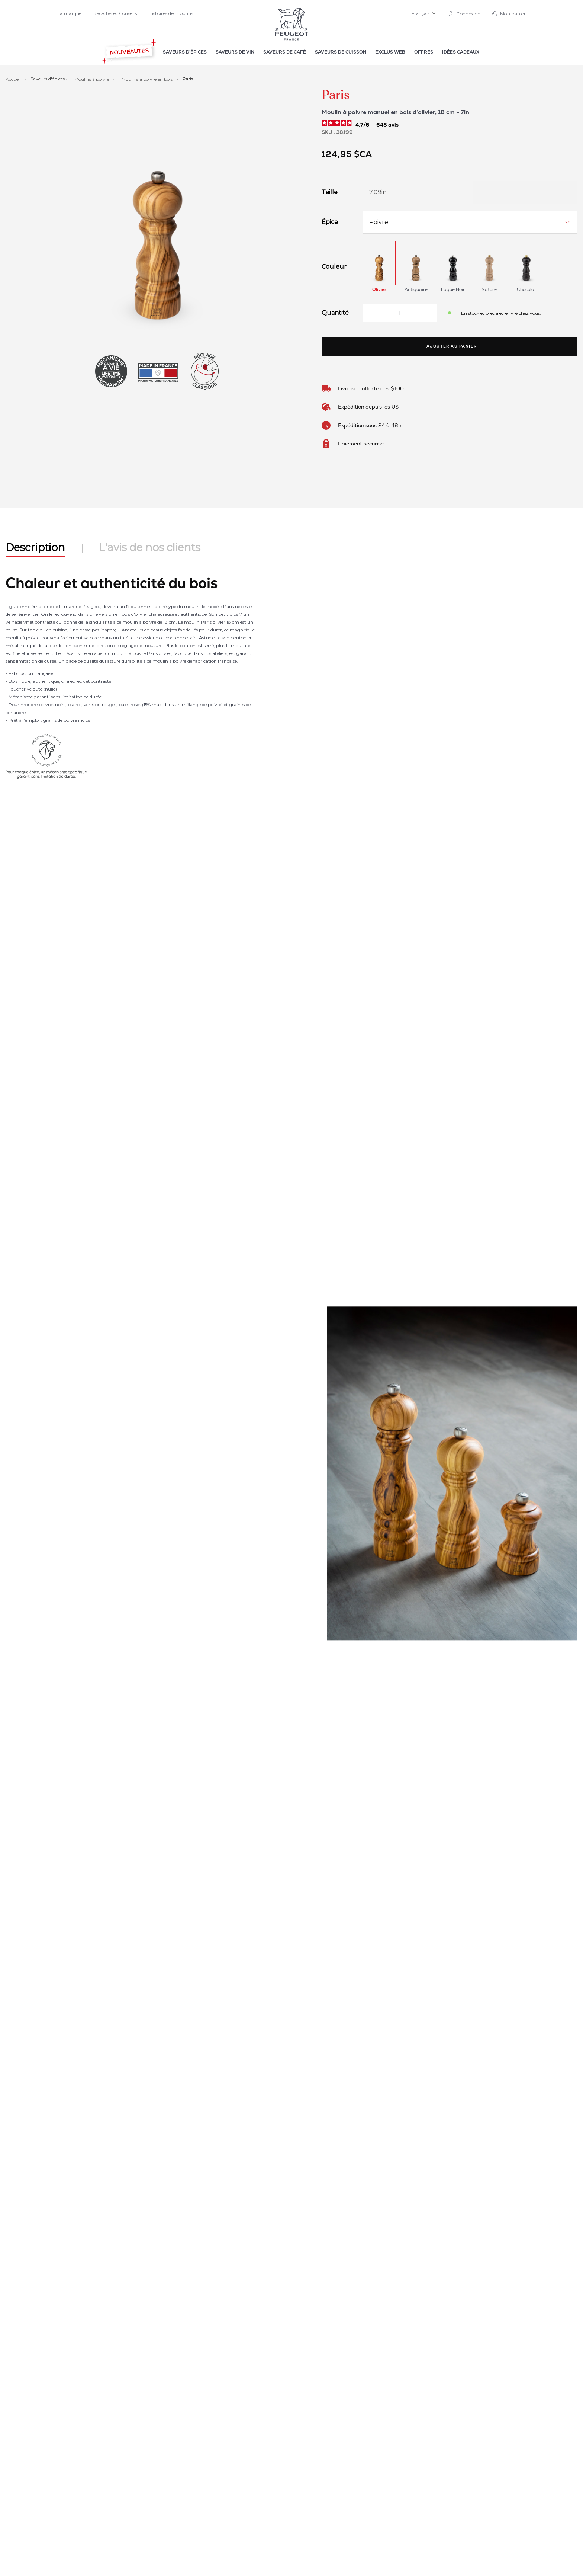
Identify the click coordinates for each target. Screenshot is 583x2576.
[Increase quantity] (426, 313)
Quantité (335, 313)
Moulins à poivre (92, 78)
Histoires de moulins (170, 13)
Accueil (14, 78)
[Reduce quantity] (373, 313)
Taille (330, 192)
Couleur (334, 267)
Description (35, 547)
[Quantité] (399, 313)
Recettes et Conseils (115, 13)
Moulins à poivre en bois (148, 78)
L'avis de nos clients (149, 547)
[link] (464, 13)
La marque (69, 13)
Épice (330, 222)
